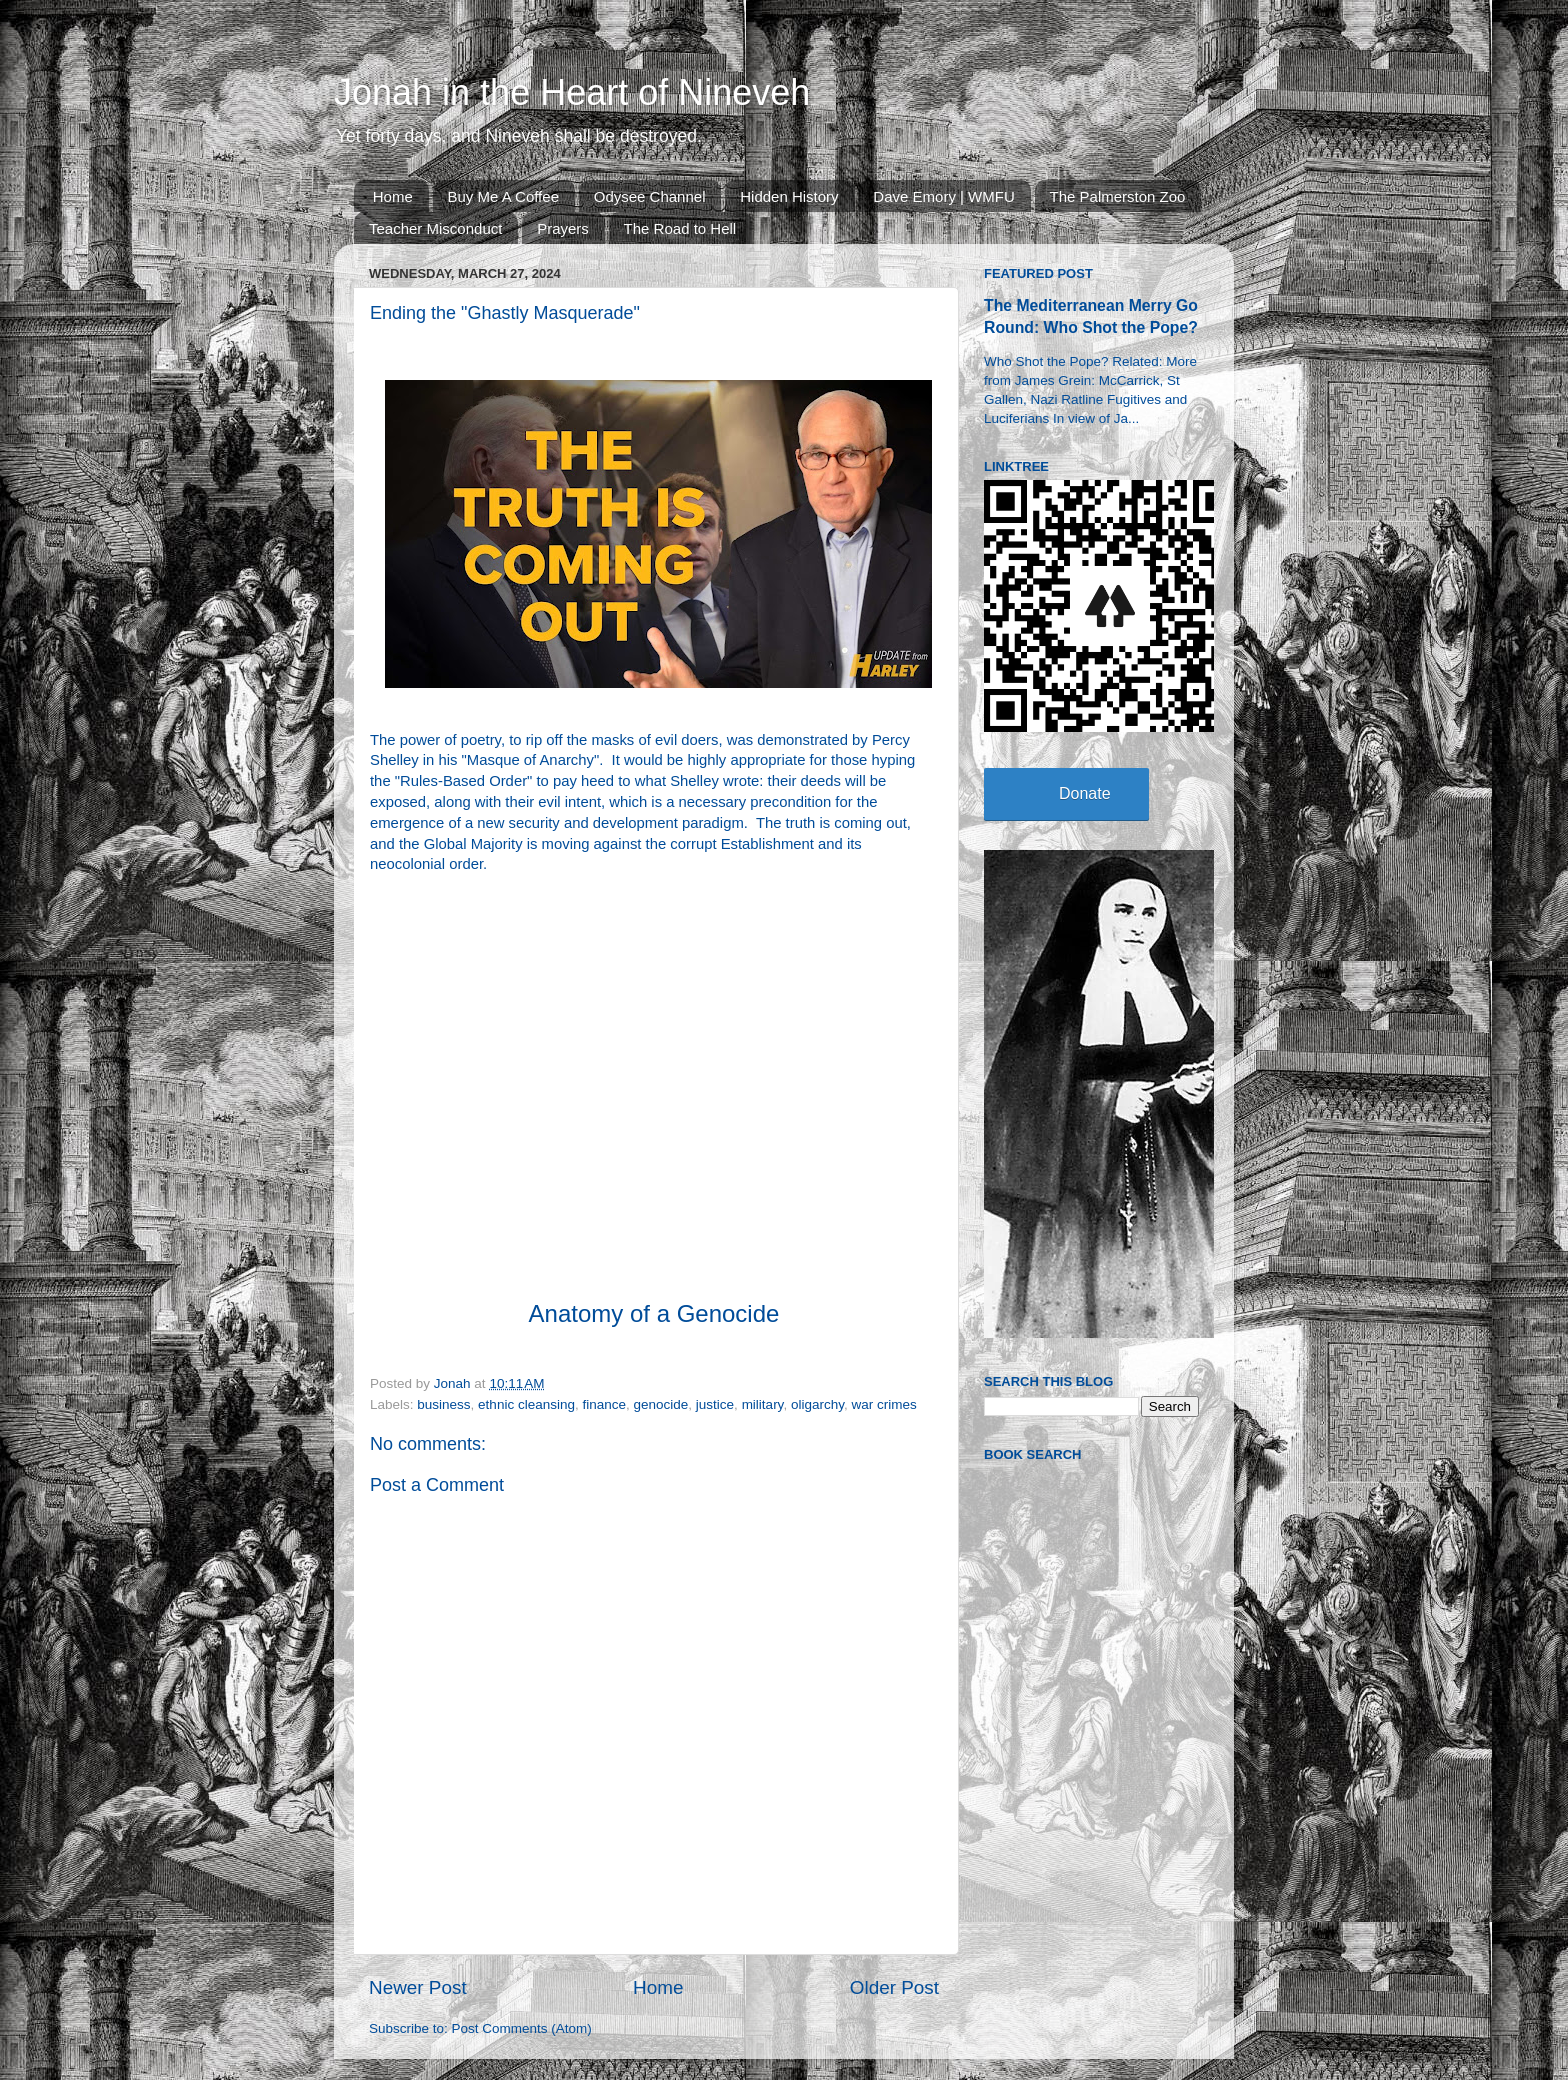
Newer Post (418, 1987)
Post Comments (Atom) (522, 2028)
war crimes (883, 1404)
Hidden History (789, 196)
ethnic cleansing (526, 1404)
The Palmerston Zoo (1118, 196)
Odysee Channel (650, 196)
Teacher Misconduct (435, 228)
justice (715, 1404)
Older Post (894, 1987)
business (443, 1404)
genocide (661, 1404)
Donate (1085, 793)
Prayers (563, 228)
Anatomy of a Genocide (654, 1313)
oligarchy (817, 1404)
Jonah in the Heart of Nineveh (572, 92)
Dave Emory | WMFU (943, 196)
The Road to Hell (680, 228)
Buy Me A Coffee (503, 196)
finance (604, 1404)
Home (393, 196)
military (763, 1404)
